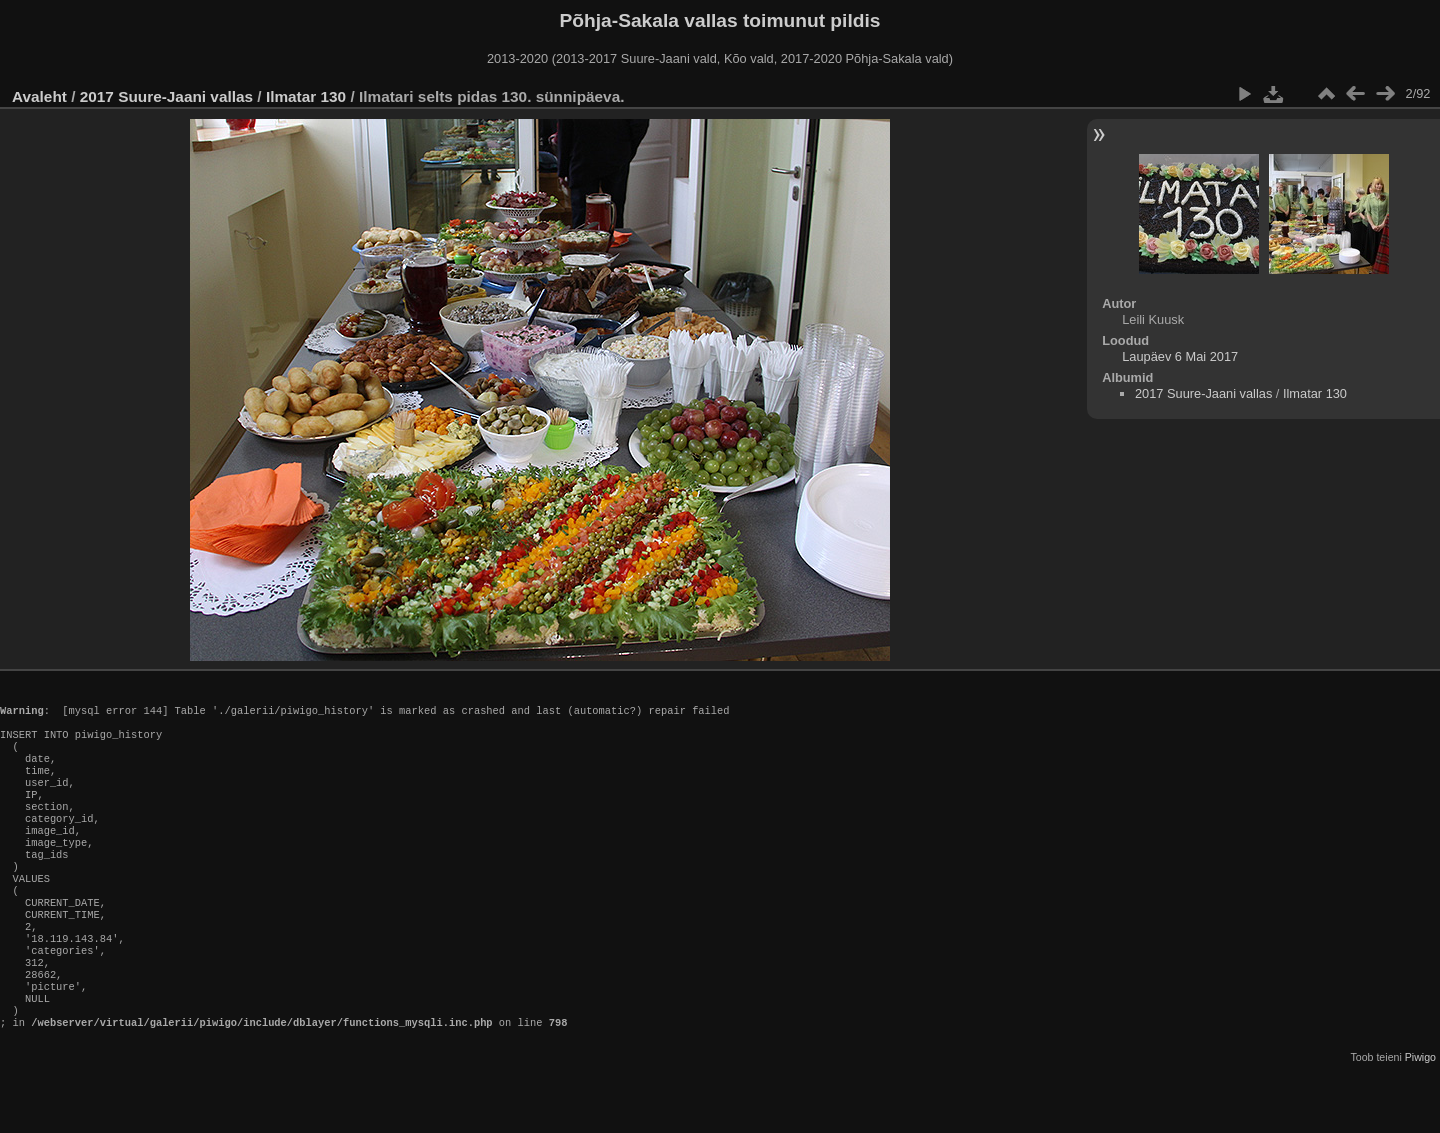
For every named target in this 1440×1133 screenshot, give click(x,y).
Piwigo (1420, 1117)
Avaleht (39, 96)
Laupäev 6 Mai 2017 (1180, 356)
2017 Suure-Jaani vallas (166, 96)
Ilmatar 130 (306, 96)
